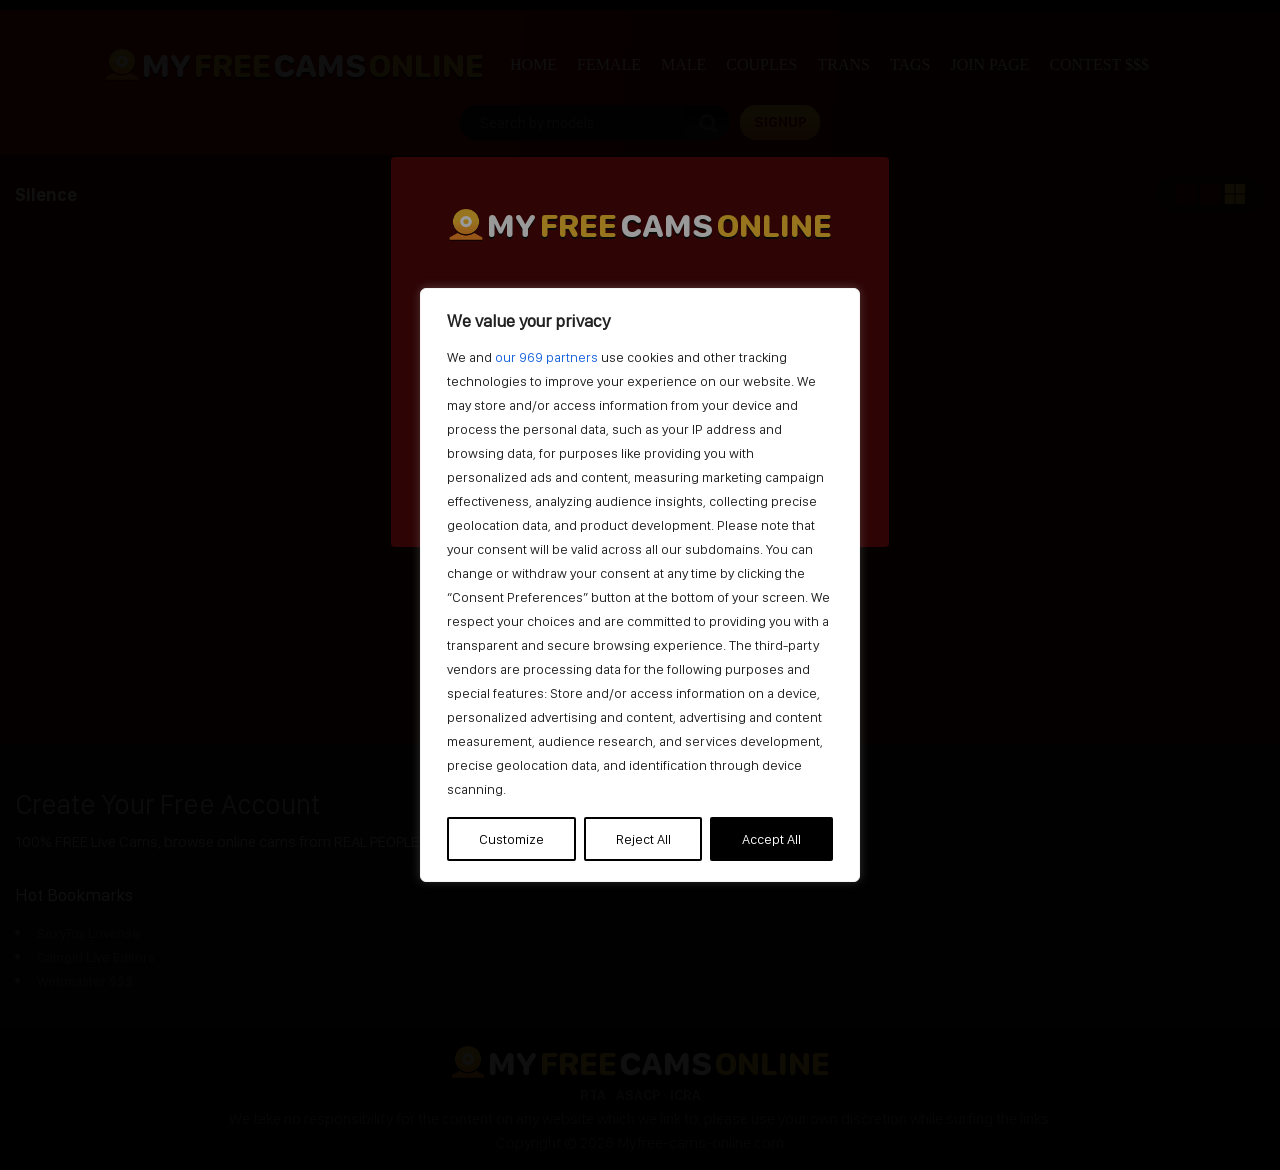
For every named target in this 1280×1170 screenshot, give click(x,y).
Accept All (771, 839)
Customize (511, 839)
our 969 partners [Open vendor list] (546, 357)
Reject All (643, 839)
